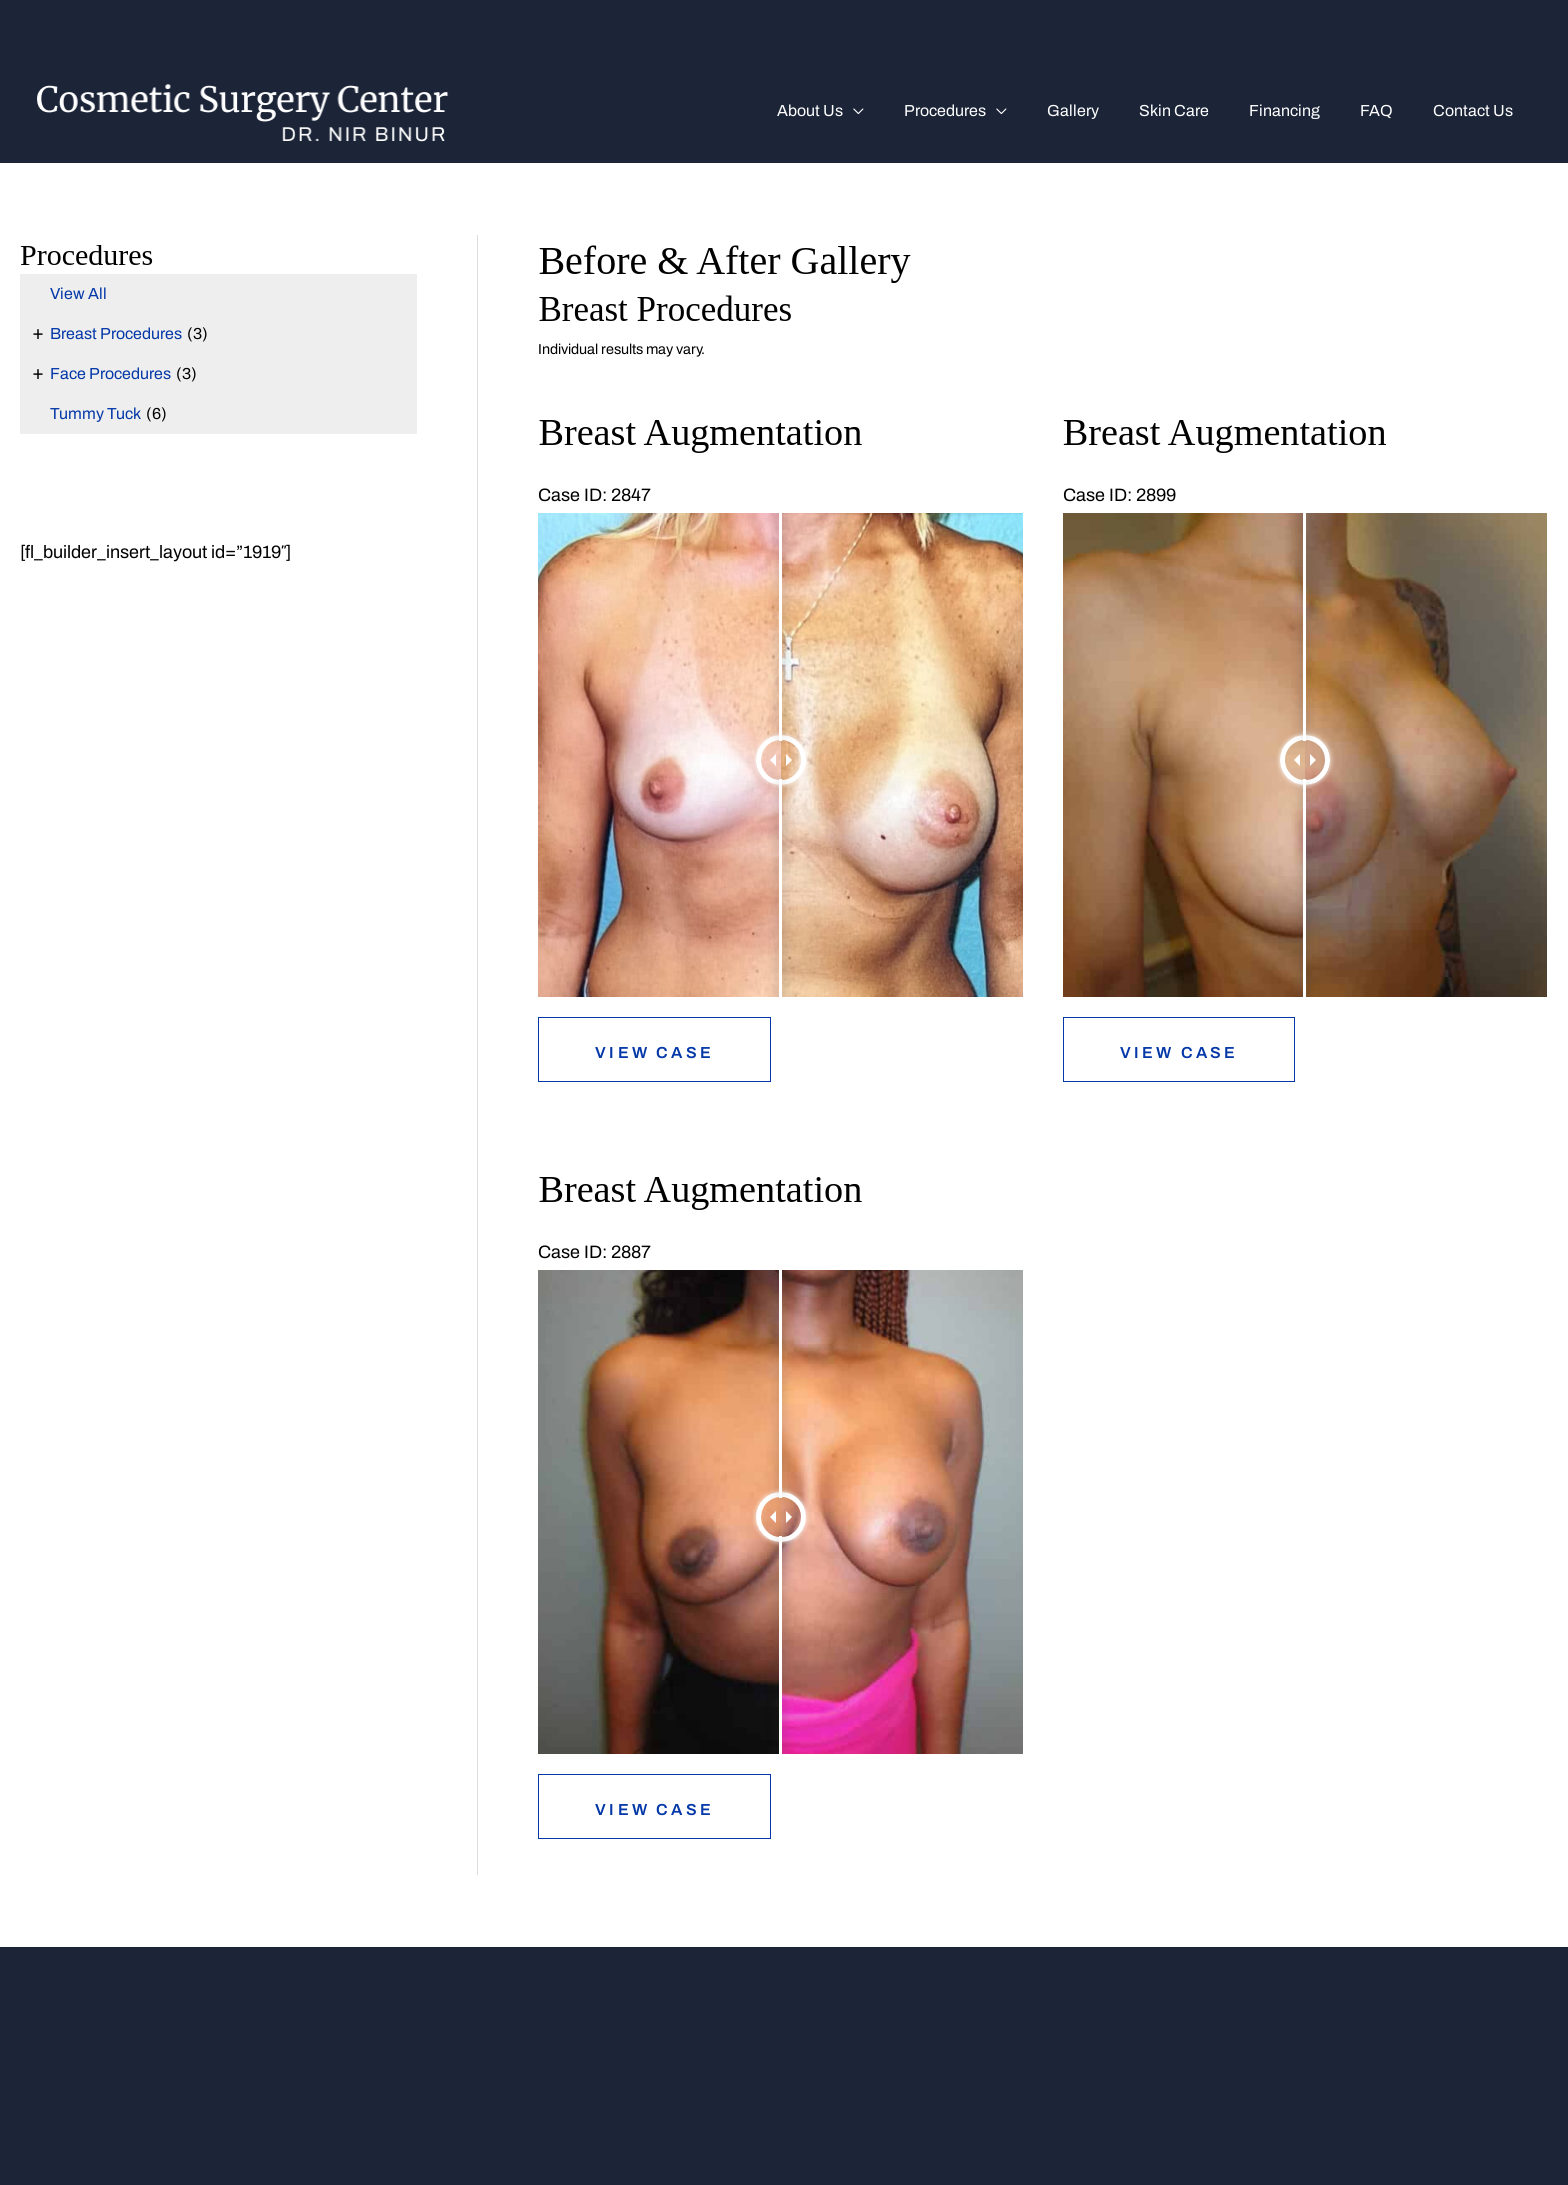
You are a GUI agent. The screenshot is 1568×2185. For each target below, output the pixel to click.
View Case (654, 1052)
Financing (1304, 110)
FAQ (1388, 110)
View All (78, 293)
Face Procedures (110, 373)
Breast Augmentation (707, 431)
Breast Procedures (116, 333)
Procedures (989, 110)
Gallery (1109, 110)
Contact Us (1477, 110)
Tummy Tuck (95, 413)
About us (862, 110)
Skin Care (1202, 110)
